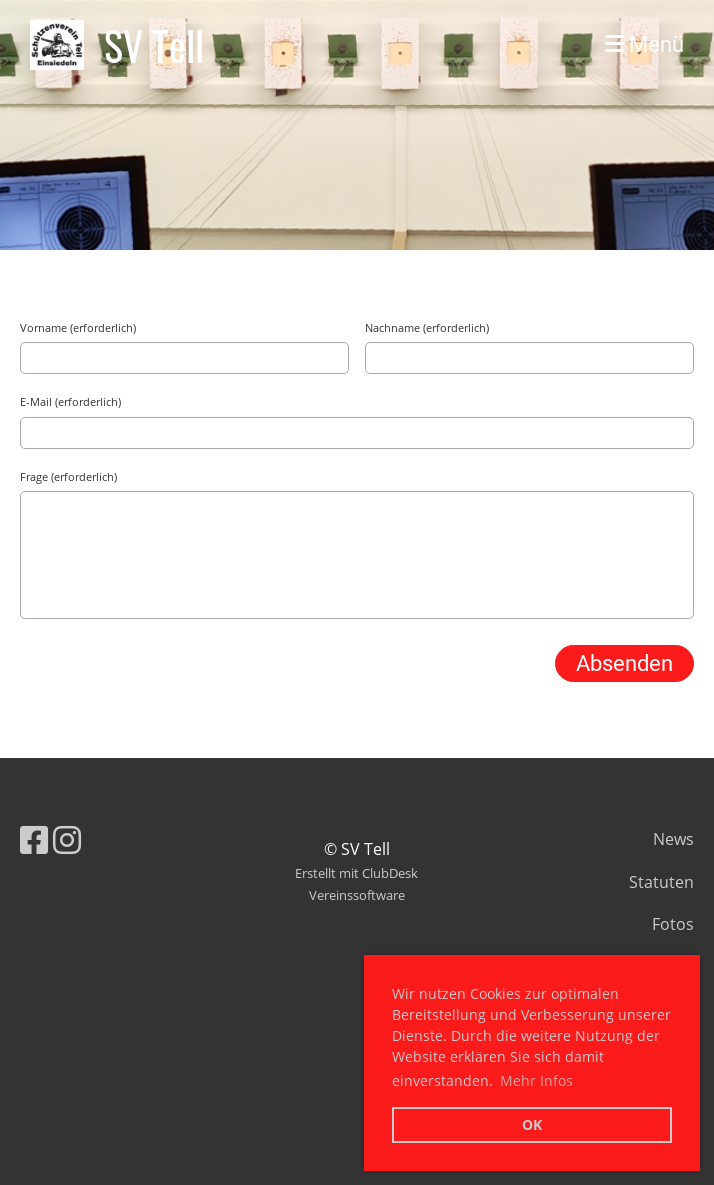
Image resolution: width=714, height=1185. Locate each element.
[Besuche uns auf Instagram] (67, 839)
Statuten (661, 882)
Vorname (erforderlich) (78, 327)
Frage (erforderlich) (68, 476)
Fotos (673, 924)
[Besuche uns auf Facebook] (34, 839)
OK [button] (532, 1124)
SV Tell (154, 45)
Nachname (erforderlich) (427, 327)
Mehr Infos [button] (536, 1080)
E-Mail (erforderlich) (70, 401)
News (673, 839)
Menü (644, 44)
